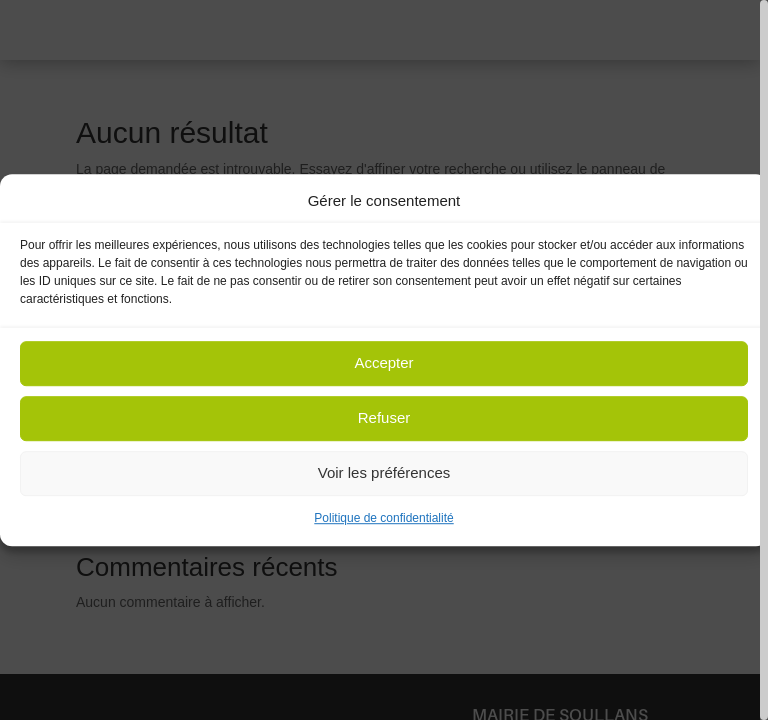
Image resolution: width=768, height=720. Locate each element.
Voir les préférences (384, 473)
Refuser (384, 418)
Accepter (383, 363)
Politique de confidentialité (383, 518)
